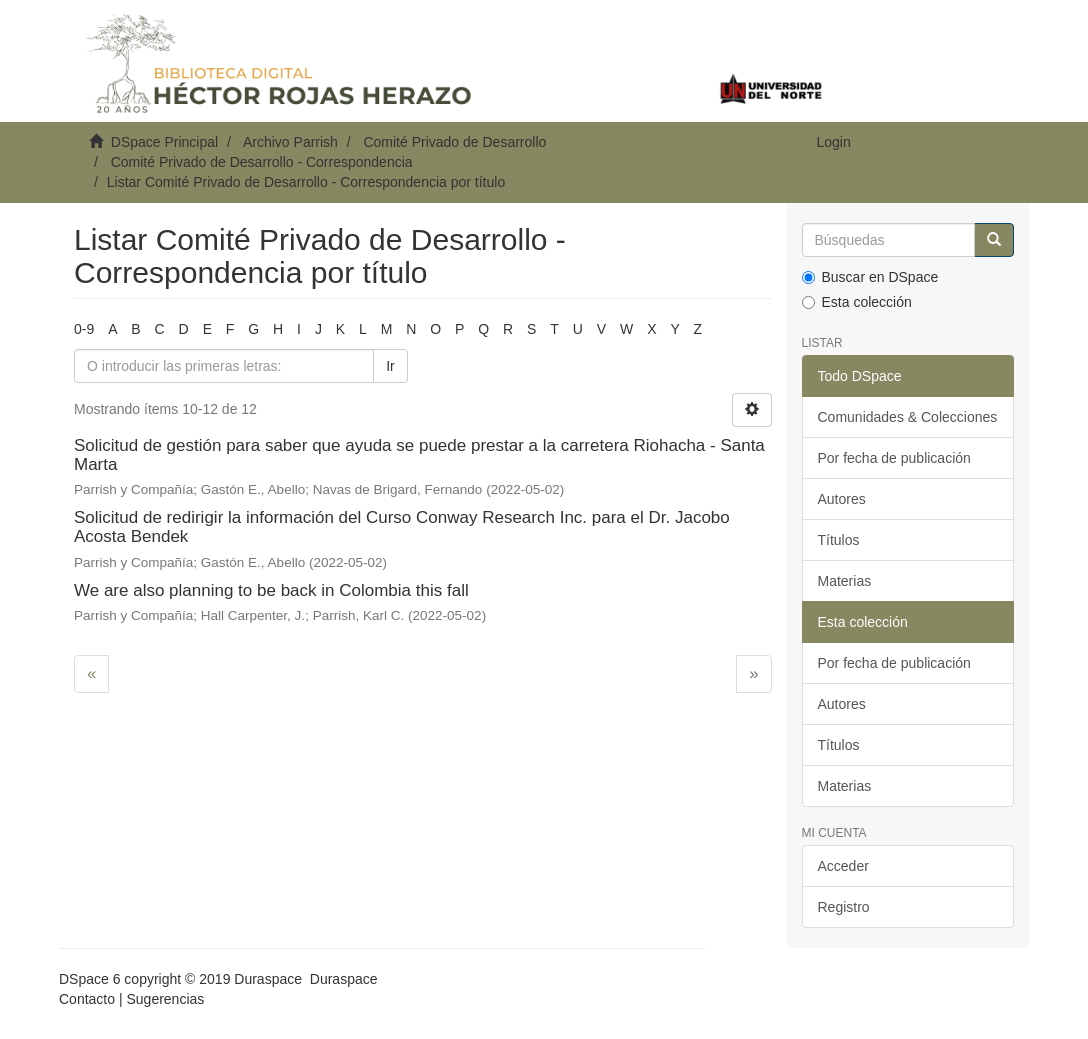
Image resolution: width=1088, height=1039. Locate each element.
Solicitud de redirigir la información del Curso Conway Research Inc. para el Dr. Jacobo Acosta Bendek (402, 527)
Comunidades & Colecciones (908, 417)
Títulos (839, 540)
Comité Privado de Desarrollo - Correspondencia (262, 162)
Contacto (87, 999)
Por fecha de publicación (894, 458)
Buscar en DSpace (870, 277)
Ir (390, 366)
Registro (844, 907)
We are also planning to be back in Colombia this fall (271, 590)
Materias (845, 581)
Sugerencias (165, 999)
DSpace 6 (89, 979)
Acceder (843, 866)
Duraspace (344, 979)
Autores (842, 499)
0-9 (84, 329)
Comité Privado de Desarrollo (454, 142)
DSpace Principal (164, 142)
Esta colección (857, 302)
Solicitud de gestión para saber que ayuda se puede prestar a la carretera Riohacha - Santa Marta (419, 455)
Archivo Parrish (290, 142)
